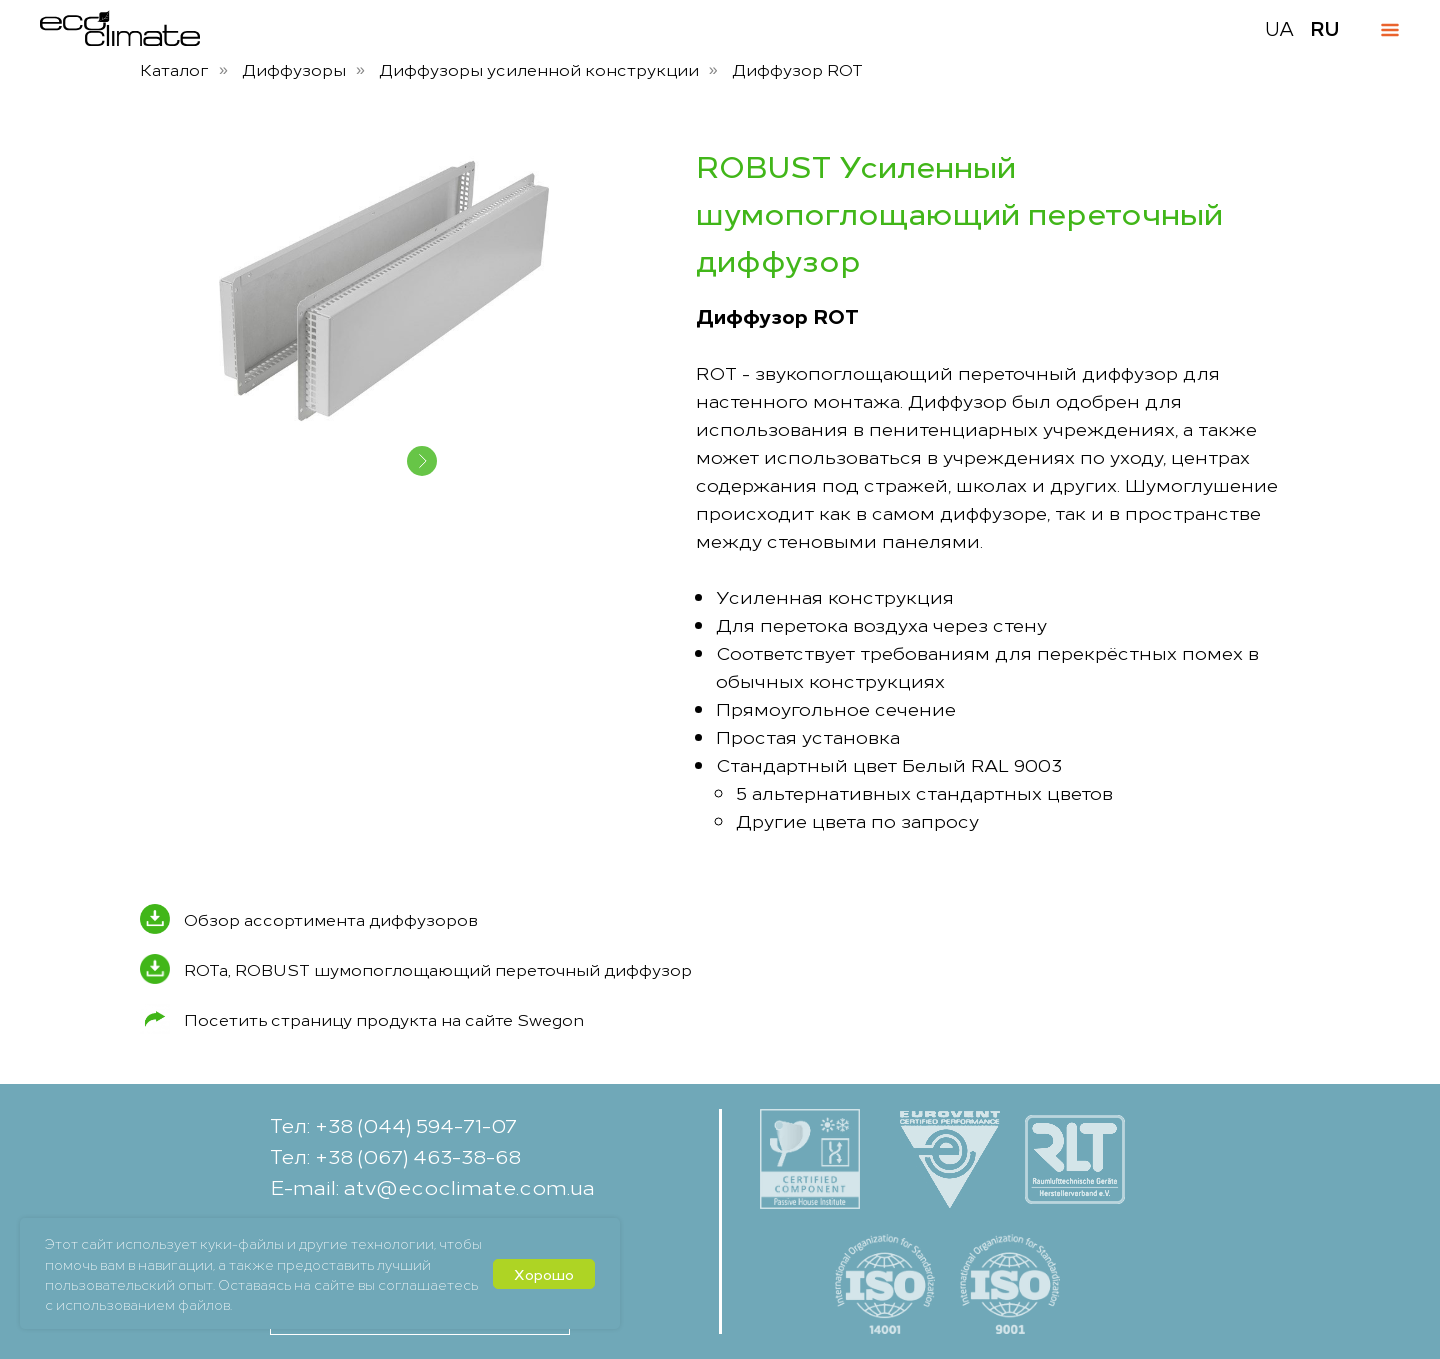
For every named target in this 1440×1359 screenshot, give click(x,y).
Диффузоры (294, 69)
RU (1325, 27)
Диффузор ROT (797, 69)
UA (1279, 27)
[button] (1356, 1313)
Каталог (174, 69)
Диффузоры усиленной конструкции (539, 69)
